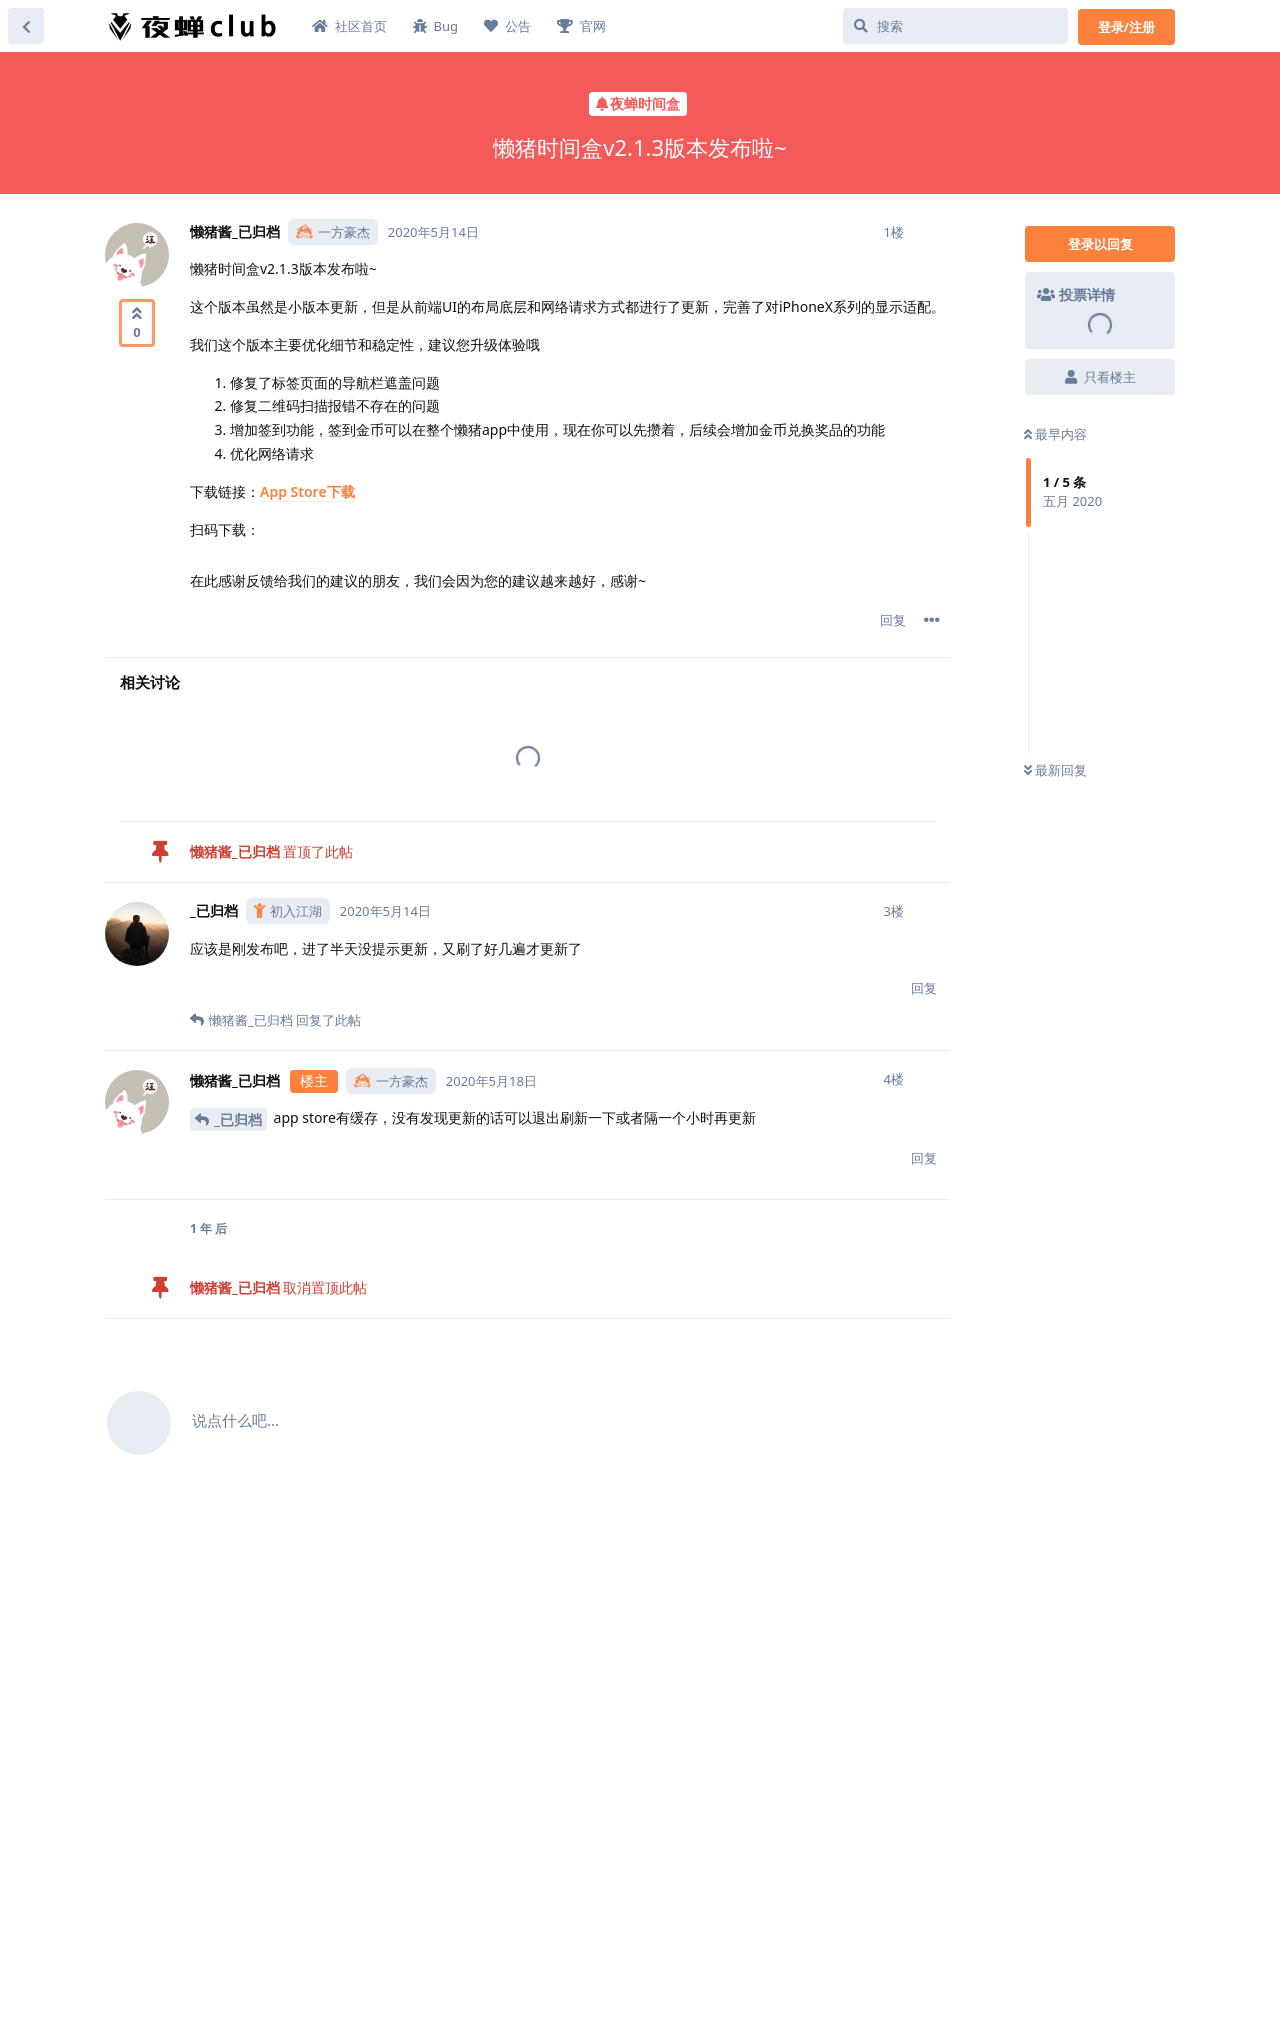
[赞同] (137, 323)
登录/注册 (1126, 27)
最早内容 (1055, 434)
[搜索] (955, 26)
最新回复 (1055, 770)
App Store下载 (307, 491)
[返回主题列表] (26, 26)
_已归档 (238, 1119)
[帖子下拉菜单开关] (932, 620)
